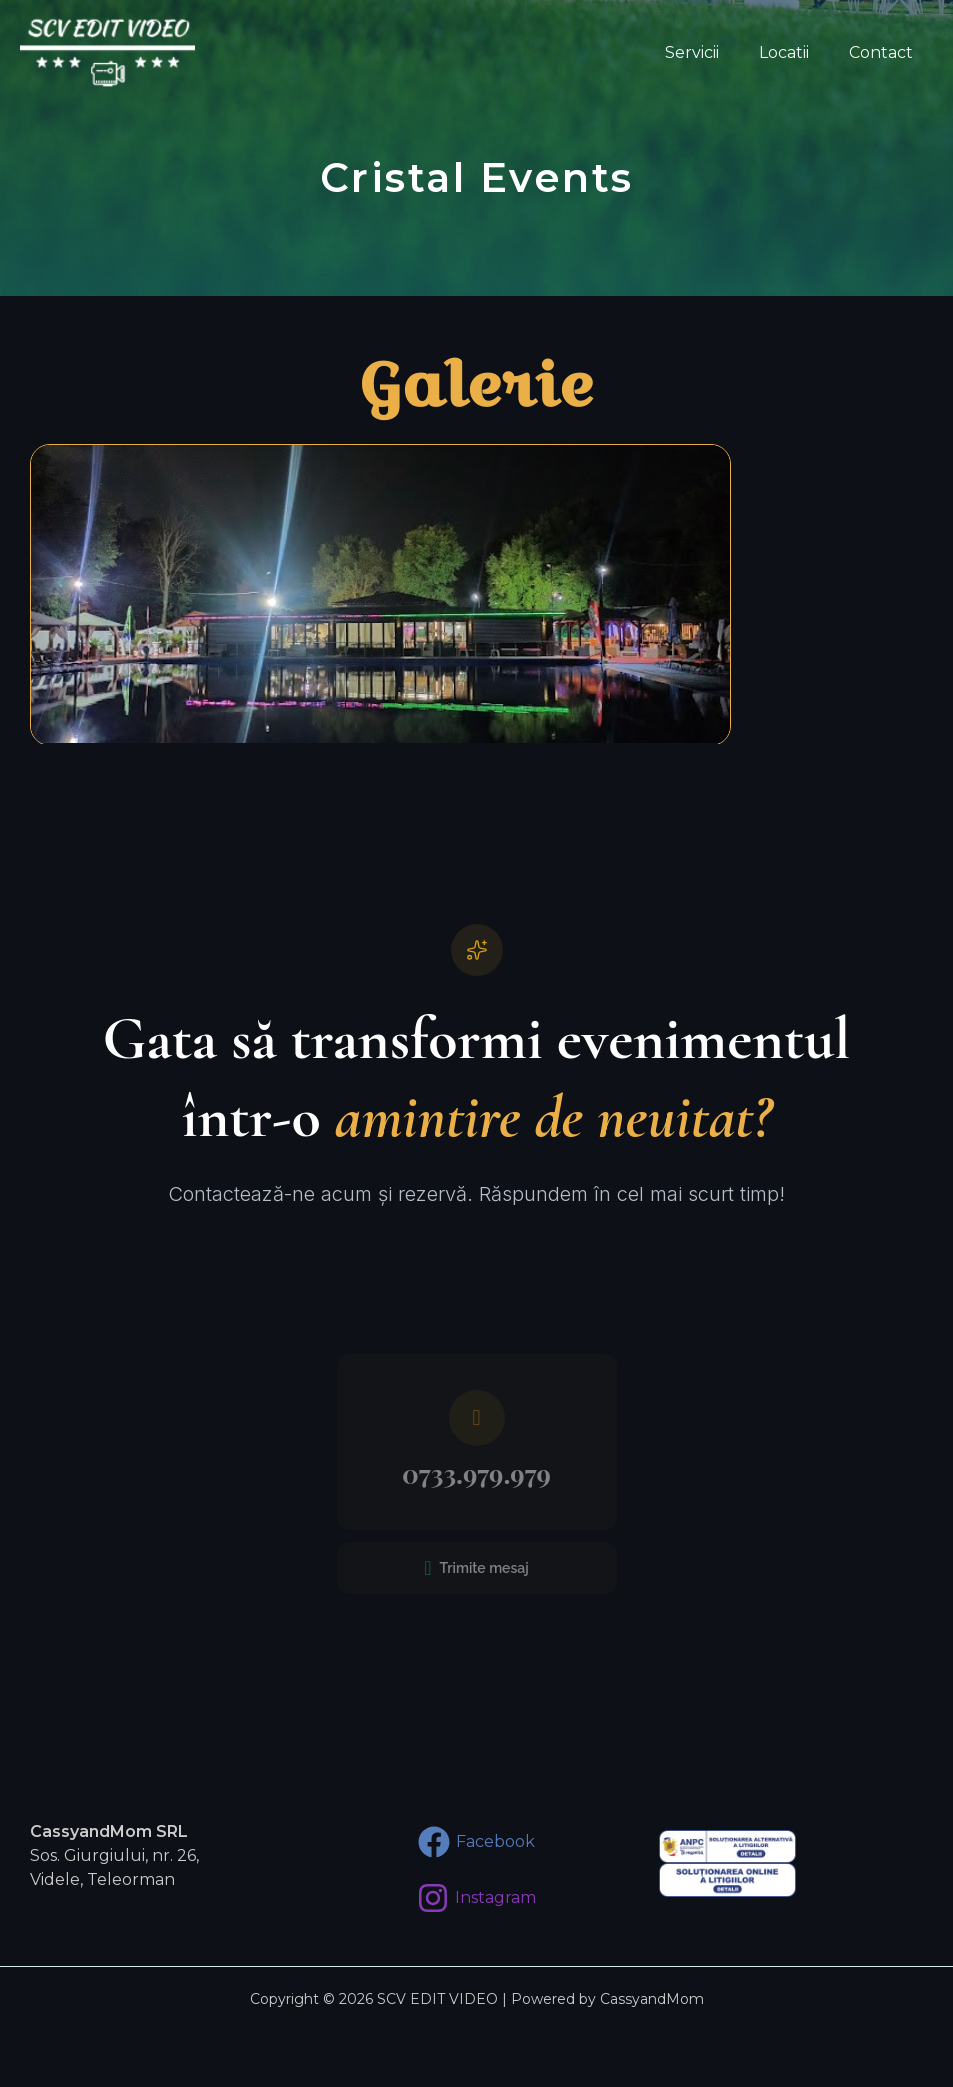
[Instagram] (476, 1898)
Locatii (796, 52)
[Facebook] (476, 1842)
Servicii (712, 52)
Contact (885, 52)
